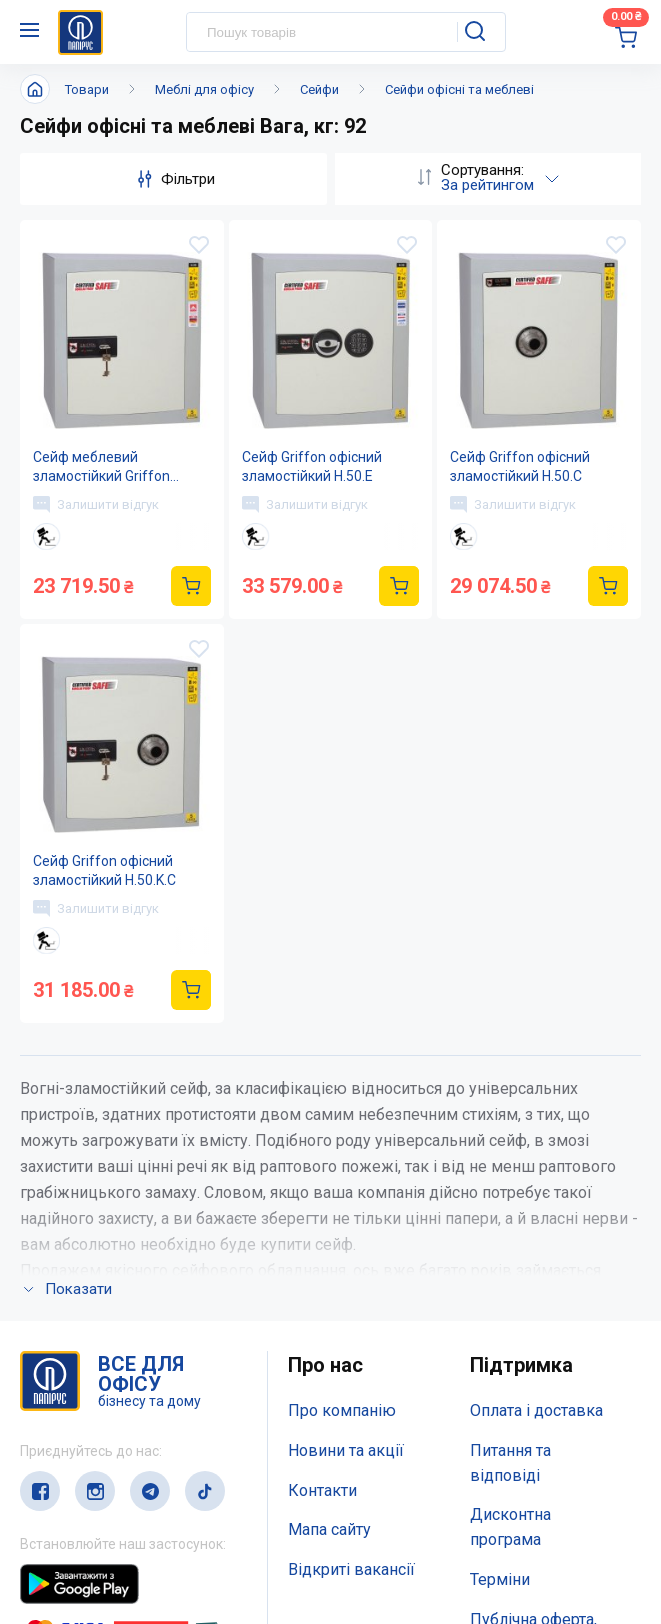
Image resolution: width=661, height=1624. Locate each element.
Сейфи (319, 89)
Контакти (322, 1490)
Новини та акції (346, 1450)
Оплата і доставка (536, 1410)
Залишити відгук (96, 504)
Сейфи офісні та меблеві (459, 89)
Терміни (500, 1579)
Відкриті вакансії (351, 1569)
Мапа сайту (329, 1529)
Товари (87, 89)
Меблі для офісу (204, 89)
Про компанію (342, 1410)
